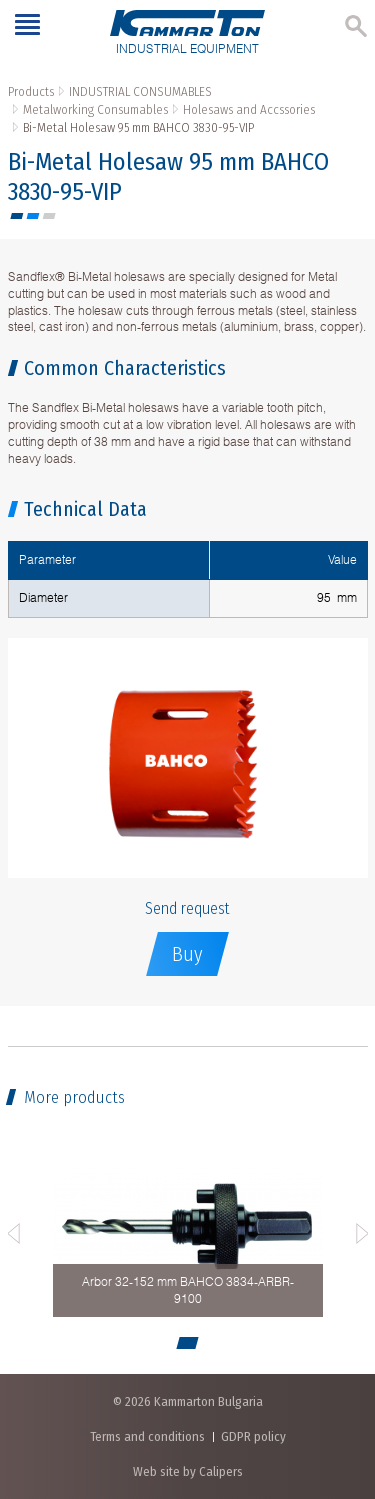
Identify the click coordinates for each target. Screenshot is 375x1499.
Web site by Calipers (188, 1471)
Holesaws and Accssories (249, 109)
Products (31, 91)
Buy (187, 954)
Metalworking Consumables (95, 109)
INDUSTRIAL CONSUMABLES (140, 91)
